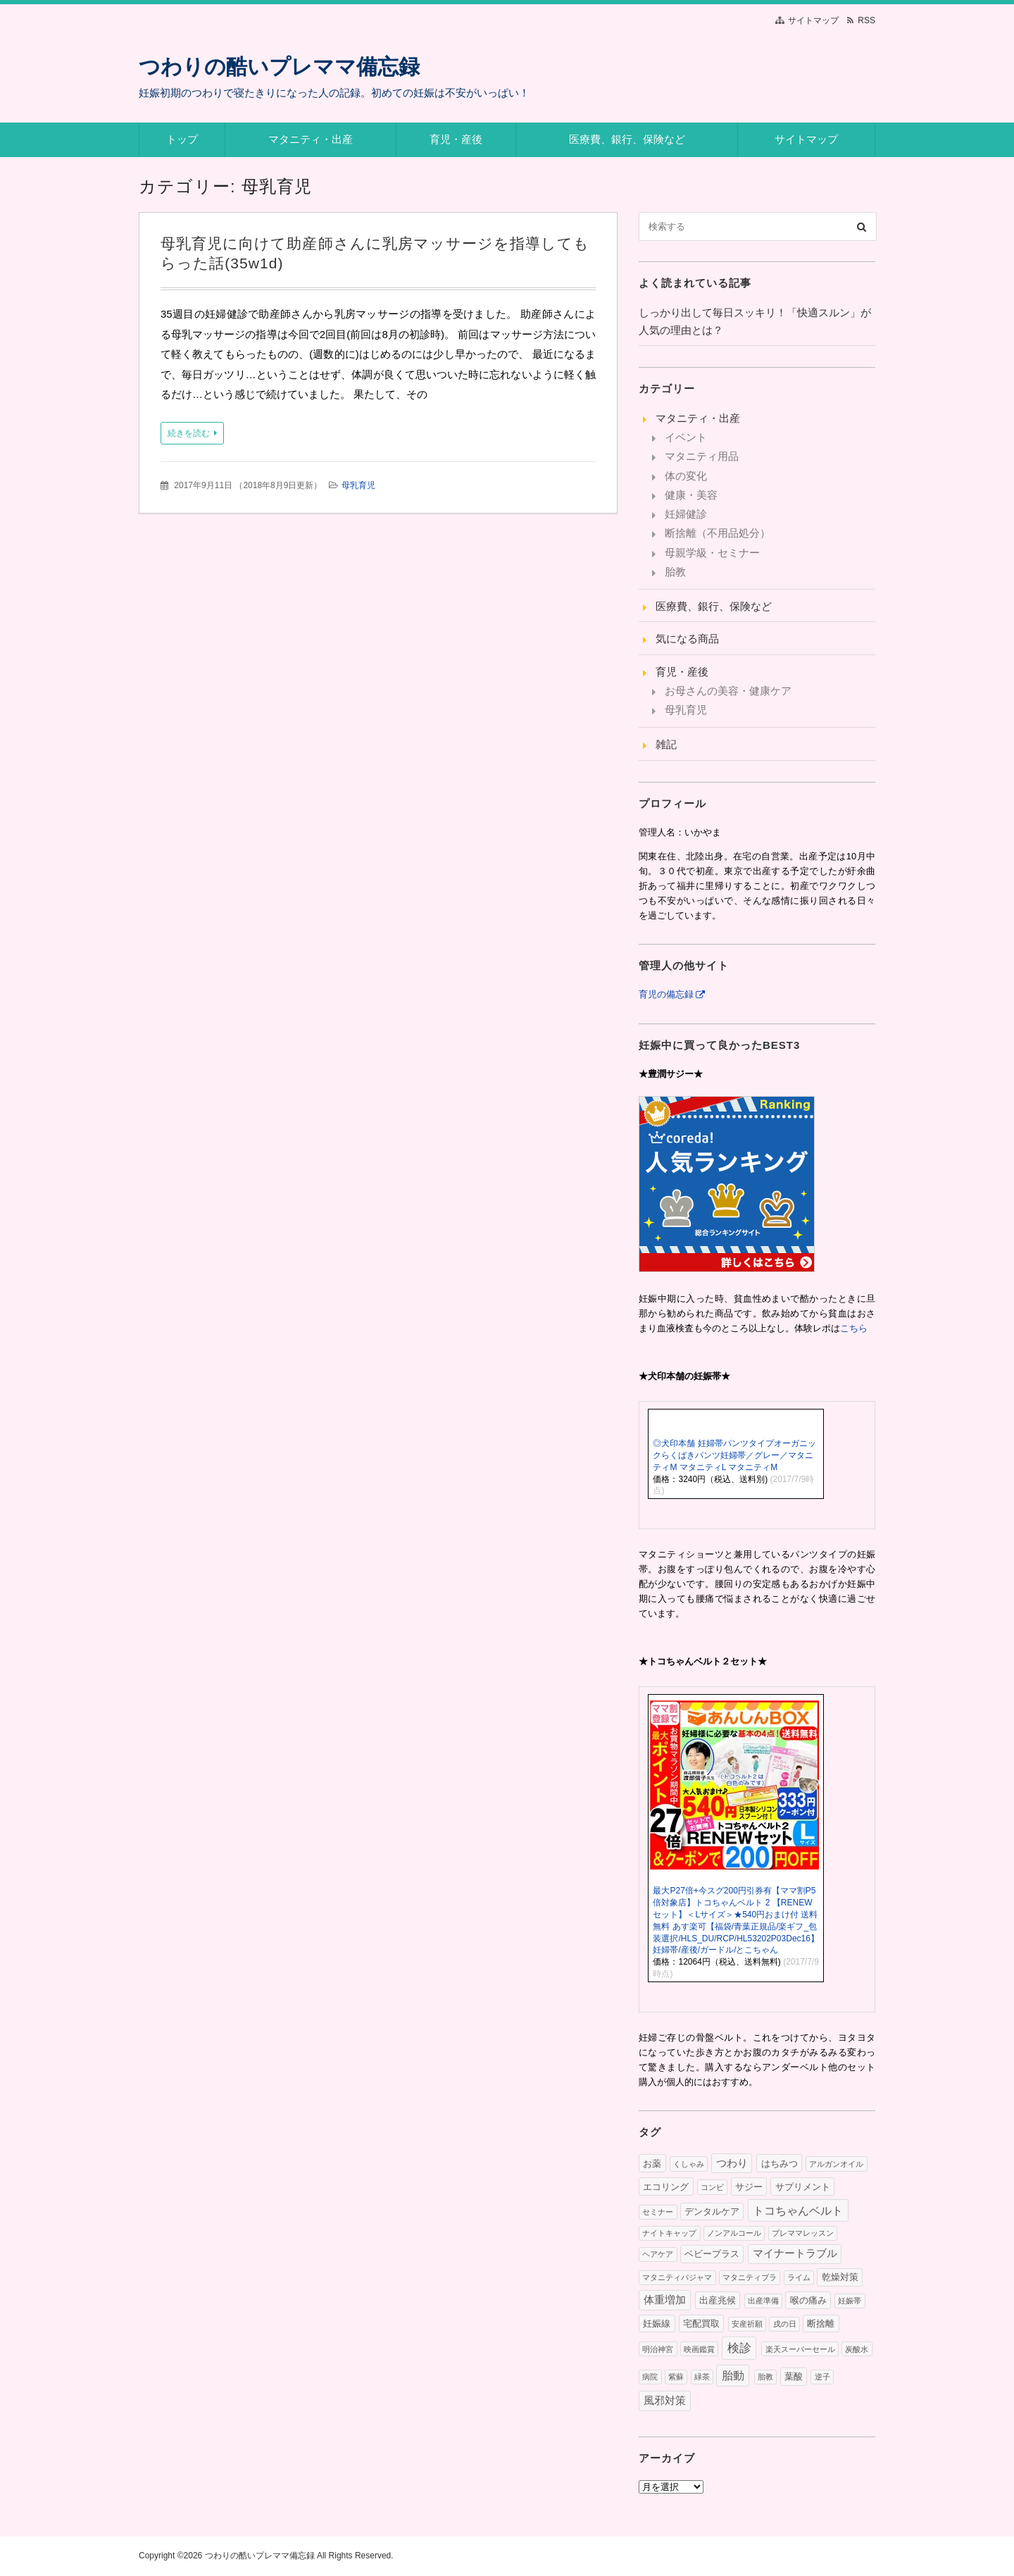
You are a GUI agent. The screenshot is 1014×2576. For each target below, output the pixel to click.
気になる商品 (687, 639)
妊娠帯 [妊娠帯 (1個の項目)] (849, 2300)
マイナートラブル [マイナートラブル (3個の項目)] (795, 2253)
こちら (854, 1328)
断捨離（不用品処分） (717, 533)
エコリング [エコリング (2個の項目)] (666, 2187)
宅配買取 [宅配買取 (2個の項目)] (701, 2323)
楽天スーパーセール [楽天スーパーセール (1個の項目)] (800, 2349)
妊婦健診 (686, 514)
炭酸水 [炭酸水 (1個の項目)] (856, 2349)
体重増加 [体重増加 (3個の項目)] (665, 2300)
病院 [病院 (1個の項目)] (650, 2376)
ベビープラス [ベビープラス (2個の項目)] (711, 2253)
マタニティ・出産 (310, 139)
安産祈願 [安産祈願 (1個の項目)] (747, 2324)
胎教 (675, 572)
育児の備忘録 (666, 994)
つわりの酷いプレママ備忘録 (279, 66)
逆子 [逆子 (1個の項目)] (822, 2376)
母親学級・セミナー (712, 553)
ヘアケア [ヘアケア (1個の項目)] (657, 2254)
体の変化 (686, 476)
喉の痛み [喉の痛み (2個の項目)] (808, 2300)
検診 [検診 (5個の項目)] (739, 2348)
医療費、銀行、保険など (627, 139)
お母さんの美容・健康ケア (728, 691)
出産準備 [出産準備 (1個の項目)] (763, 2300)
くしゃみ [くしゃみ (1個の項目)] (688, 2164)
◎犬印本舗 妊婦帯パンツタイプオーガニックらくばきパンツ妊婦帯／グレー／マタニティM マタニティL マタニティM (734, 1455)
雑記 (666, 744)
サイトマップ (813, 20)
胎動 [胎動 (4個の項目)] (733, 2375)
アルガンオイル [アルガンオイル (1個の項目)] (836, 2164)
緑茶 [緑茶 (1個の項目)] (702, 2376)
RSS (866, 20)
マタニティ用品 (702, 456)
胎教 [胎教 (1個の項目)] (765, 2376)
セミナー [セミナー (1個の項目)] (657, 2212)
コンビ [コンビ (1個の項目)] (712, 2187)
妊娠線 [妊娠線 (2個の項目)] (656, 2323)
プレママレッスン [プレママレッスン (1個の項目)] (803, 2233)
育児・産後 (456, 139)
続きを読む (189, 433)
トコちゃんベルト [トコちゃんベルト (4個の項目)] (798, 2210)
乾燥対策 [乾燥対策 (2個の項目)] (840, 2277)
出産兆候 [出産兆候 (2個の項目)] (717, 2300)
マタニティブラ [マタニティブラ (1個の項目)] (749, 2277)
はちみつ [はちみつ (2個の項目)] (779, 2163)
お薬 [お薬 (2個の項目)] (652, 2163)
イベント (686, 437)
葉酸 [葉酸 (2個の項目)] (793, 2376)
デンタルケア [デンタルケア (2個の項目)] (711, 2211)
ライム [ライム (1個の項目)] (798, 2277)
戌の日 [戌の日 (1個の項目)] (784, 2324)
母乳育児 (358, 485)
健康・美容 (691, 495)
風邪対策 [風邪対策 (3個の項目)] (665, 2400)
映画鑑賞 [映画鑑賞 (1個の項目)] (699, 2349)
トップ (182, 139)
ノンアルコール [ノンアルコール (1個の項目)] (734, 2233)
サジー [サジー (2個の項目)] (749, 2187)
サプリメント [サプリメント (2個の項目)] (802, 2187)
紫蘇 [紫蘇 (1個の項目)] (676, 2376)
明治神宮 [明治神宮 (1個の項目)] (657, 2349)
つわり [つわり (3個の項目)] (732, 2163)
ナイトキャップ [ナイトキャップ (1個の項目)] (669, 2233)
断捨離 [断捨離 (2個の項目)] (820, 2323)
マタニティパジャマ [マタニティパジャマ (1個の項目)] (677, 2277)
